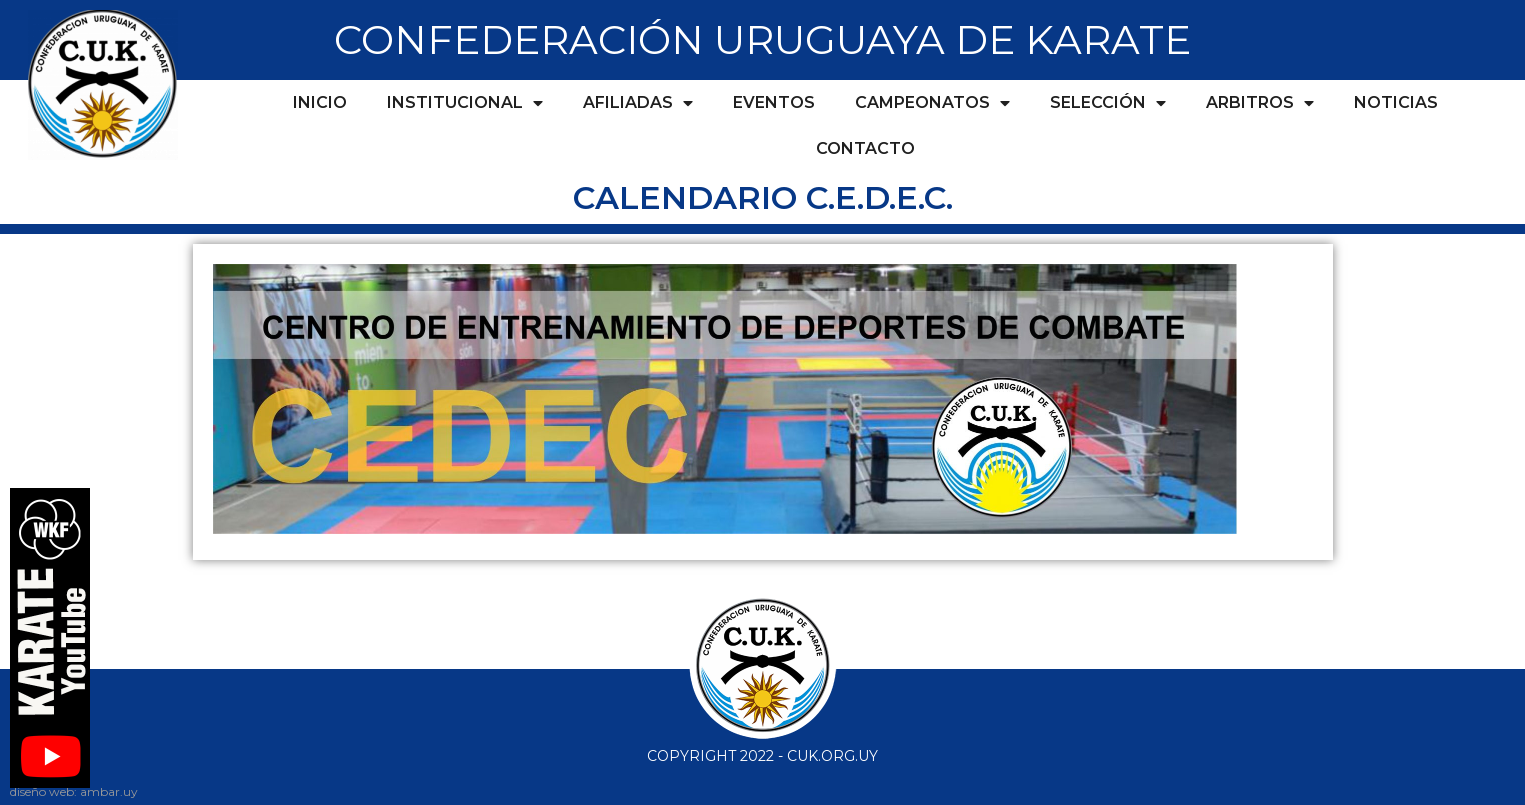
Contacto (865, 148)
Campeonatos (932, 103)
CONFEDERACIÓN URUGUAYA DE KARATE (762, 39)
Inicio (320, 102)
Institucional (465, 103)
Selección (1108, 103)
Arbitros (1260, 103)
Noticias (1396, 102)
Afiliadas (638, 103)
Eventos (774, 102)
